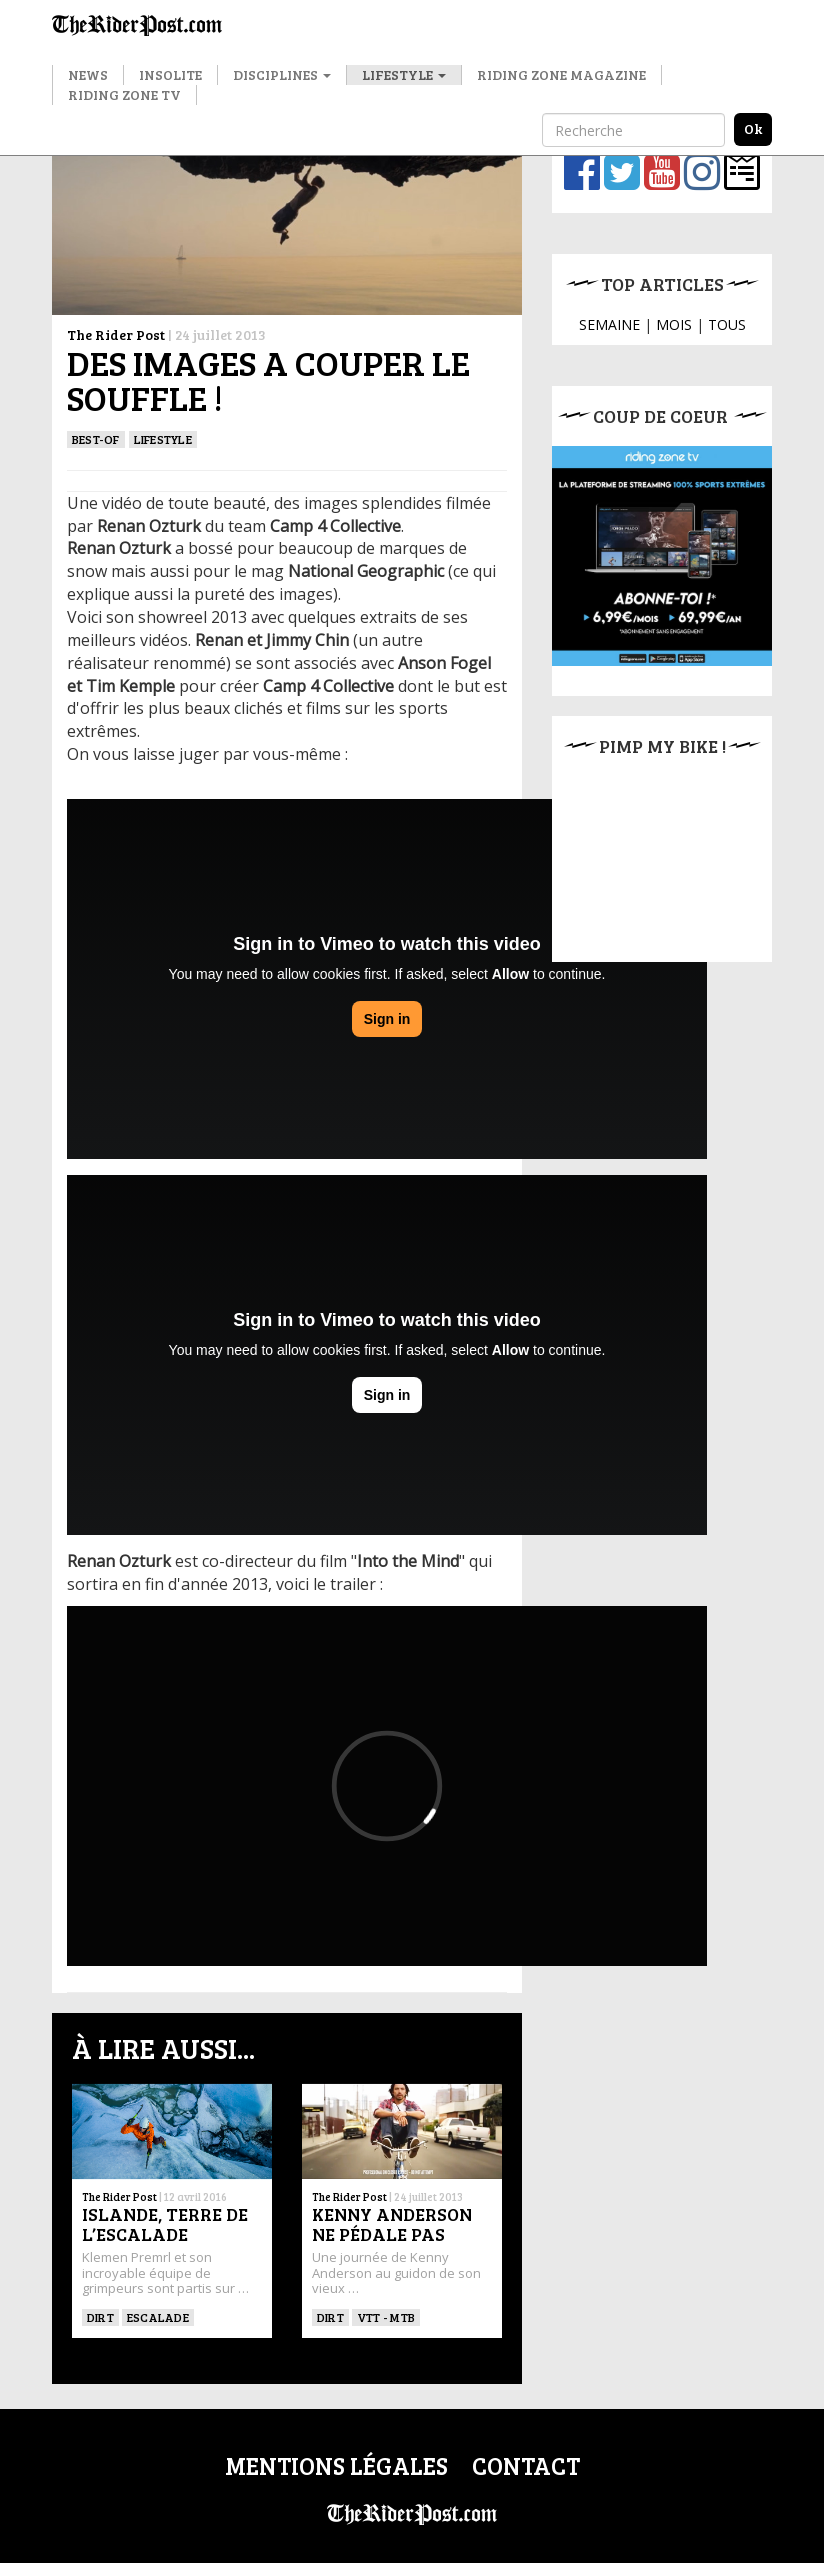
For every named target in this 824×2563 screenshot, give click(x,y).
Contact (526, 2465)
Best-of (96, 439)
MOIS (674, 324)
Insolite (170, 74)
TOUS (727, 324)
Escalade (158, 2317)
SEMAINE (609, 324)
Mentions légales (336, 2465)
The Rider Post (116, 334)
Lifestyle (404, 74)
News (88, 74)
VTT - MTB (386, 2317)
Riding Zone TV (124, 94)
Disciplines (282, 74)
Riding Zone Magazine (561, 74)
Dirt (100, 2317)
